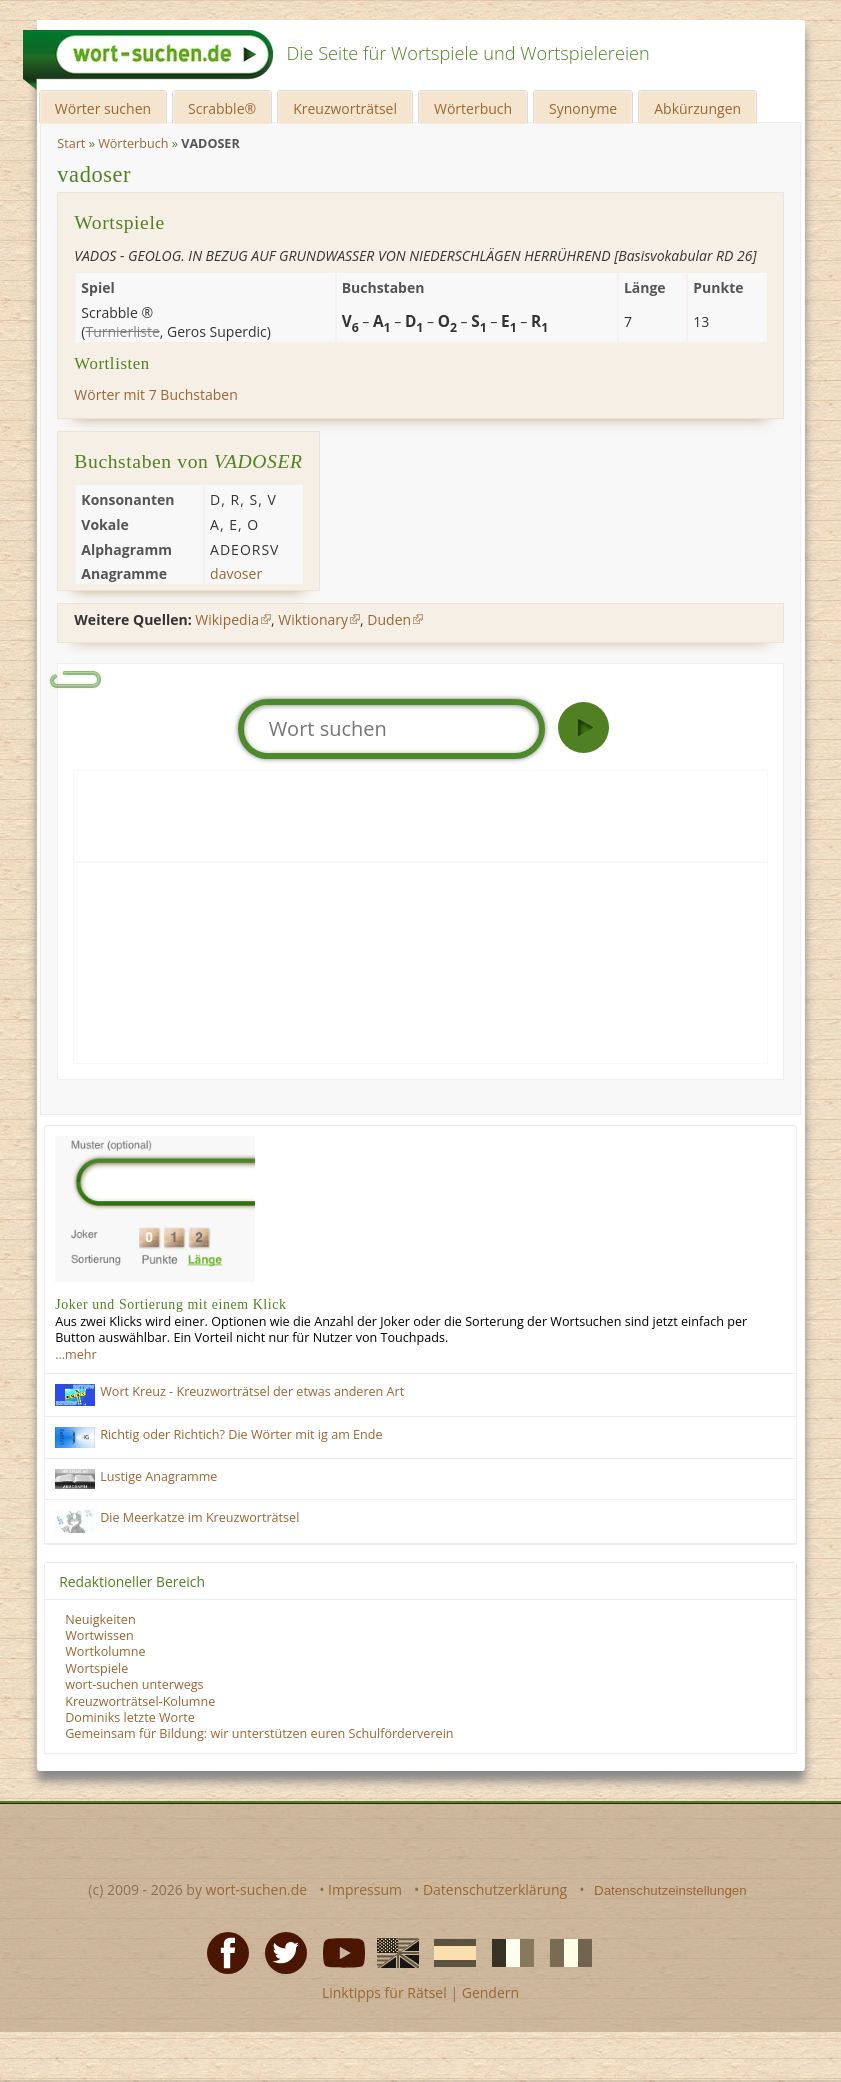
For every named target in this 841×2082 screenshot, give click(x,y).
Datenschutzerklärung (495, 1889)
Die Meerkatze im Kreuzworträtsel (199, 1517)
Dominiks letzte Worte (130, 1717)
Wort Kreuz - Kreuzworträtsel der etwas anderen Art (252, 1391)
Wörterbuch (473, 108)
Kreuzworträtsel (345, 108)
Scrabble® (222, 108)
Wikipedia (227, 619)
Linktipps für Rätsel (384, 1992)
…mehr (75, 1354)
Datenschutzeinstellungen (670, 1890)
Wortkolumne (105, 1651)
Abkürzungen (697, 108)
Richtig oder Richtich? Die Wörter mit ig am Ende (241, 1434)
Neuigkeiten (100, 1619)
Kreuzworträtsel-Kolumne (140, 1701)
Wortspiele (96, 1668)
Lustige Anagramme (158, 1476)
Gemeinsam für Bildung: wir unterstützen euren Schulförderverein (259, 1733)
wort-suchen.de (257, 1889)
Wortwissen (99, 1635)
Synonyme (583, 108)
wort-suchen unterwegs (134, 1684)
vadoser (94, 174)
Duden (389, 619)
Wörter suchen (103, 108)
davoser (236, 573)
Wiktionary (313, 619)
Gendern (490, 1992)
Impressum (365, 1889)
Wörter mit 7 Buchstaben (155, 394)
